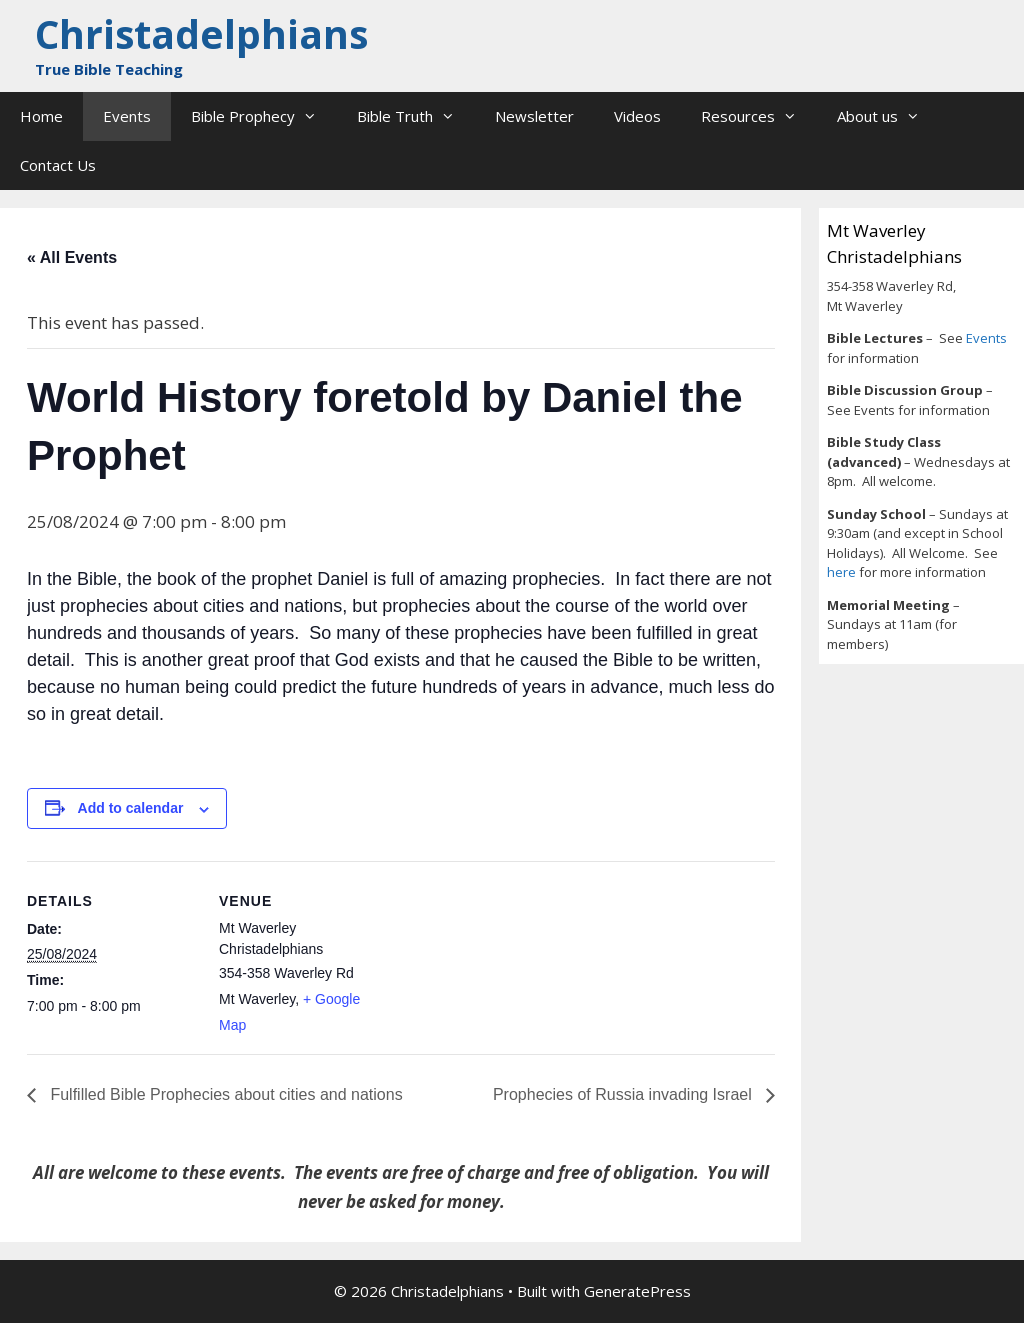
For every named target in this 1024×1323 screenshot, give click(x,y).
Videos (637, 116)
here (843, 572)
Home (41, 116)
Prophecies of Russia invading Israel (624, 1094)
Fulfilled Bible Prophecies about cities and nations (224, 1094)
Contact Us (58, 165)
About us (888, 116)
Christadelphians (201, 33)
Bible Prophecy (264, 116)
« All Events (72, 257)
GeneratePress (637, 1291)
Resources (759, 116)
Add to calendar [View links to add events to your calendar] (131, 808)
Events (127, 116)
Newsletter (534, 116)
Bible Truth (416, 116)
